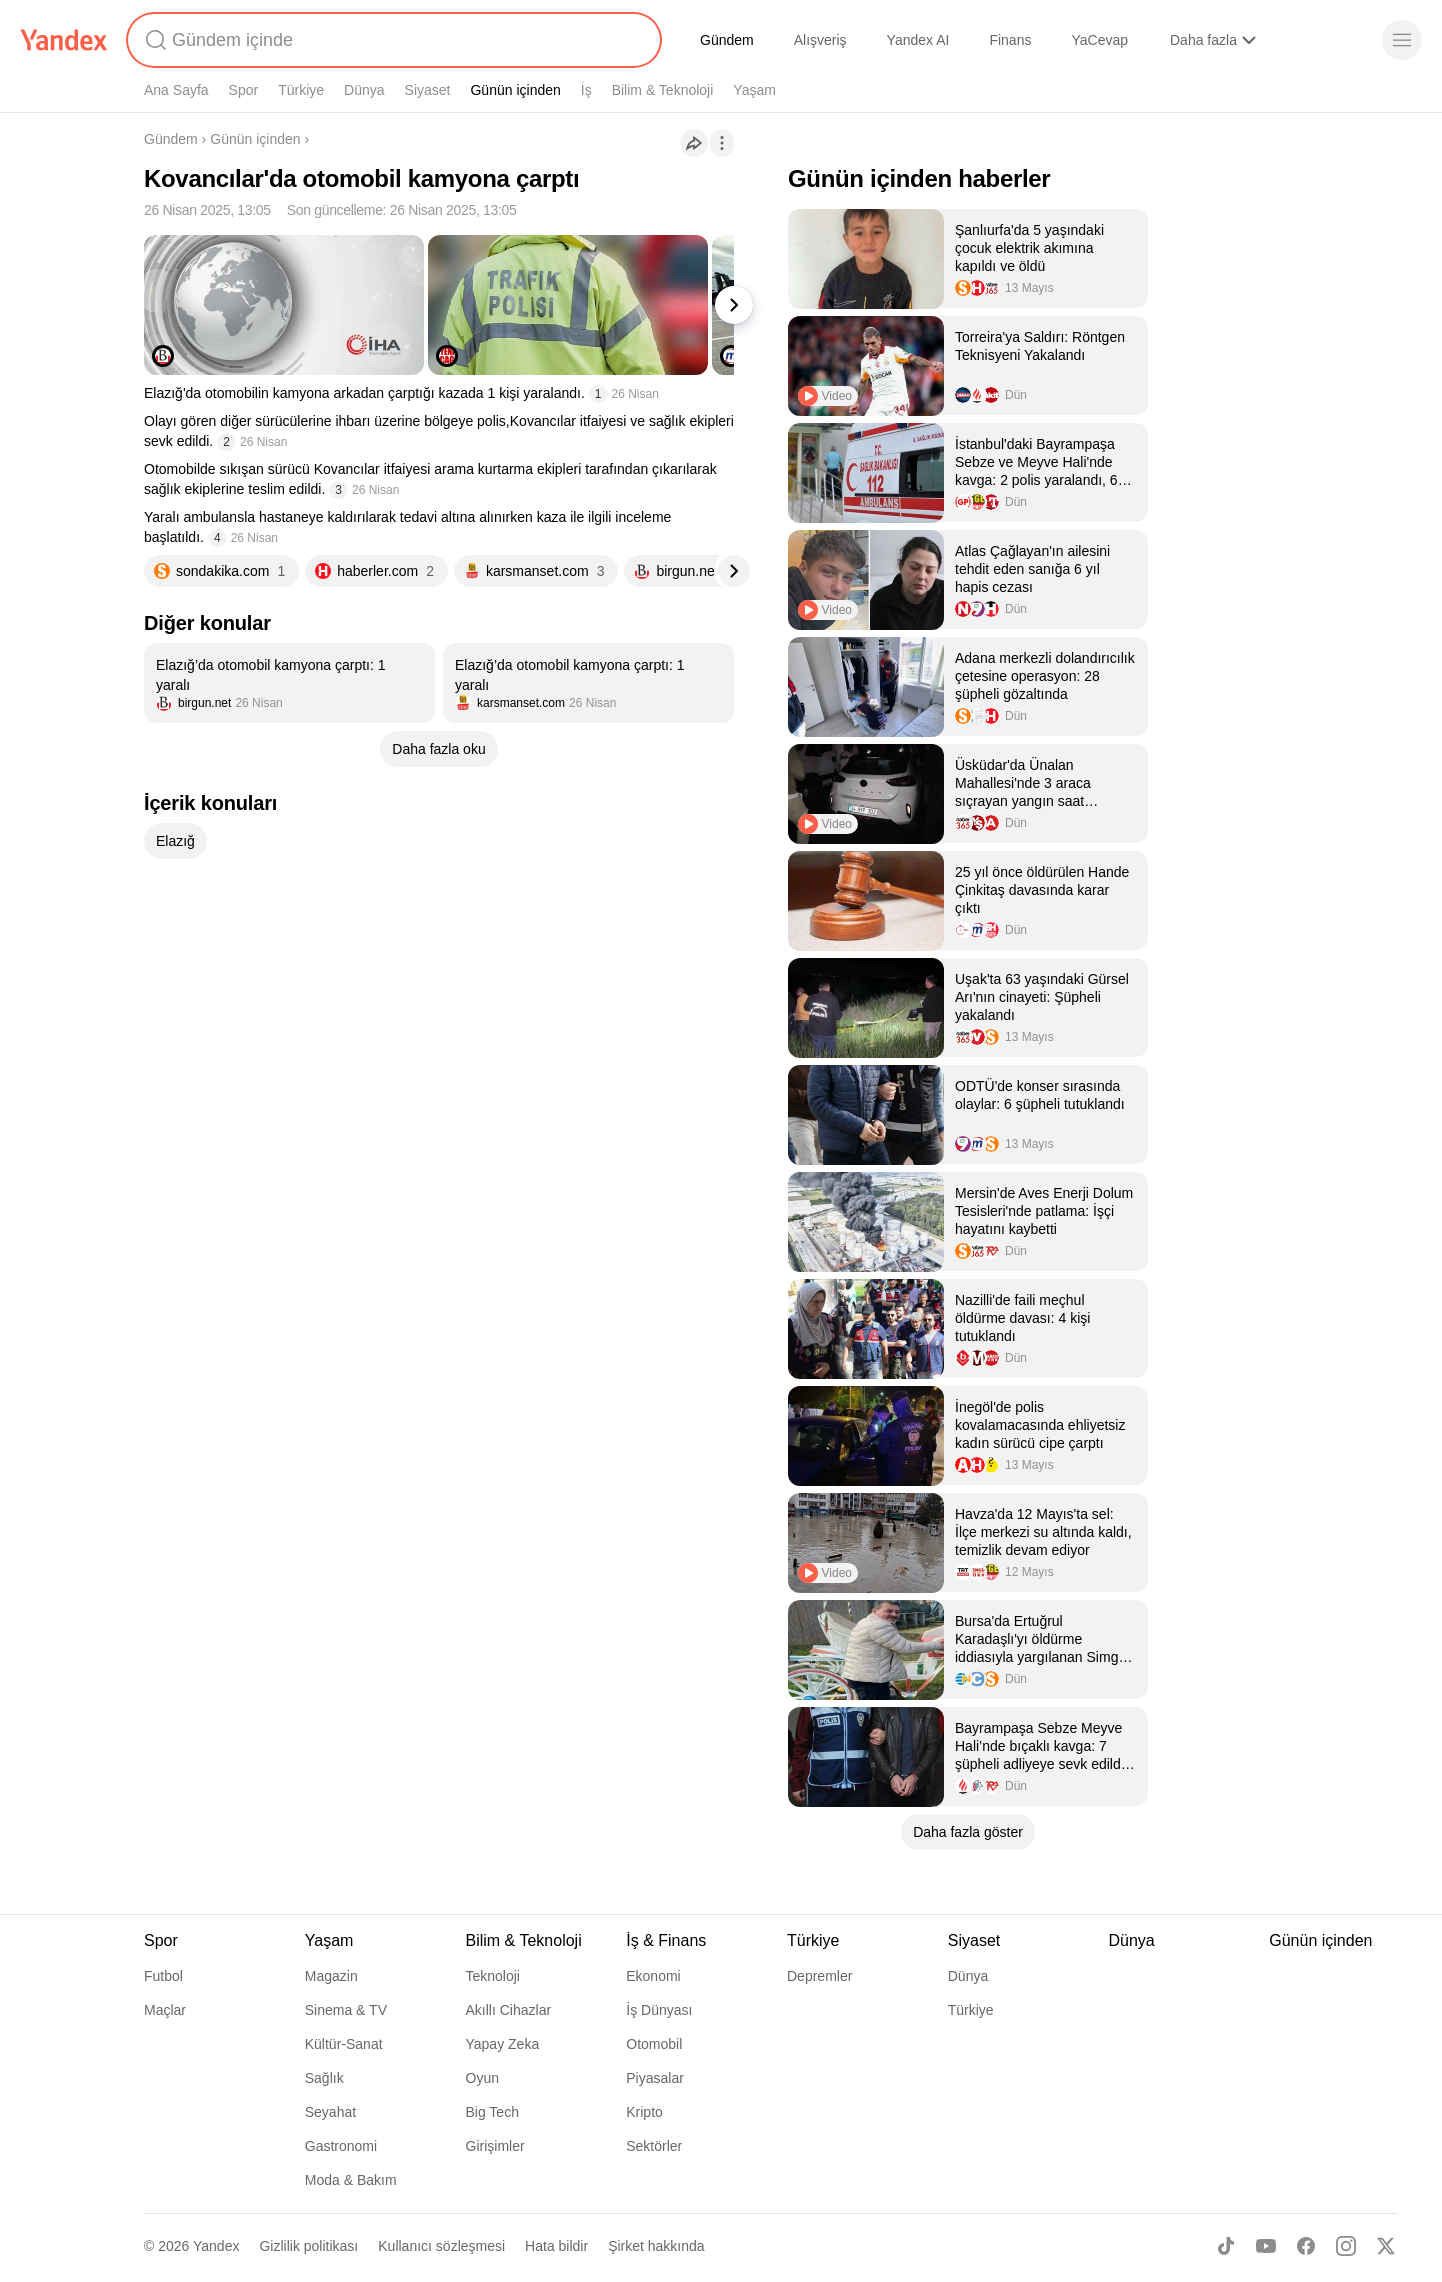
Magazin (331, 1976)
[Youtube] (1266, 2246)
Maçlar (165, 2010)
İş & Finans (666, 1940)
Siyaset (428, 90)
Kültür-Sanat (344, 2044)
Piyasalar (655, 2078)
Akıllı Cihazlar (509, 2010)
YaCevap (1099, 40)
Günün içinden (515, 90)
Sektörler (654, 2146)
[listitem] (289, 683)
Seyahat (330, 2112)
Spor (244, 90)
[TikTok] (1226, 2246)
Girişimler (495, 2146)
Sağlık (324, 2078)
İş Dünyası (659, 2010)
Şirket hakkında (656, 2246)
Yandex (216, 2246)
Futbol (163, 1976)
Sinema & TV (346, 2010)
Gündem (727, 40)
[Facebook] (1306, 2246)
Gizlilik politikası (308, 2246)
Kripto (644, 2112)
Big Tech (492, 2112)
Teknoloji (493, 1976)
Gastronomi (341, 2146)
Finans (1010, 40)
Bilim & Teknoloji (663, 90)
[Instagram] (1346, 2246)
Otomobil (654, 2044)
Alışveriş (820, 40)
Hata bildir (556, 2246)
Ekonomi (653, 1976)
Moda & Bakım (351, 2180)
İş (586, 90)
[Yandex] (64, 40)
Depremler (819, 1976)
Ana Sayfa (176, 90)
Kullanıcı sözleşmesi (441, 2246)
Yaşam (754, 90)
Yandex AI (918, 40)
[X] (1386, 2246)
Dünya (364, 90)
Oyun (482, 2078)
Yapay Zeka (503, 2044)
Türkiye (301, 90)
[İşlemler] (722, 143)
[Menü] (1402, 40)
